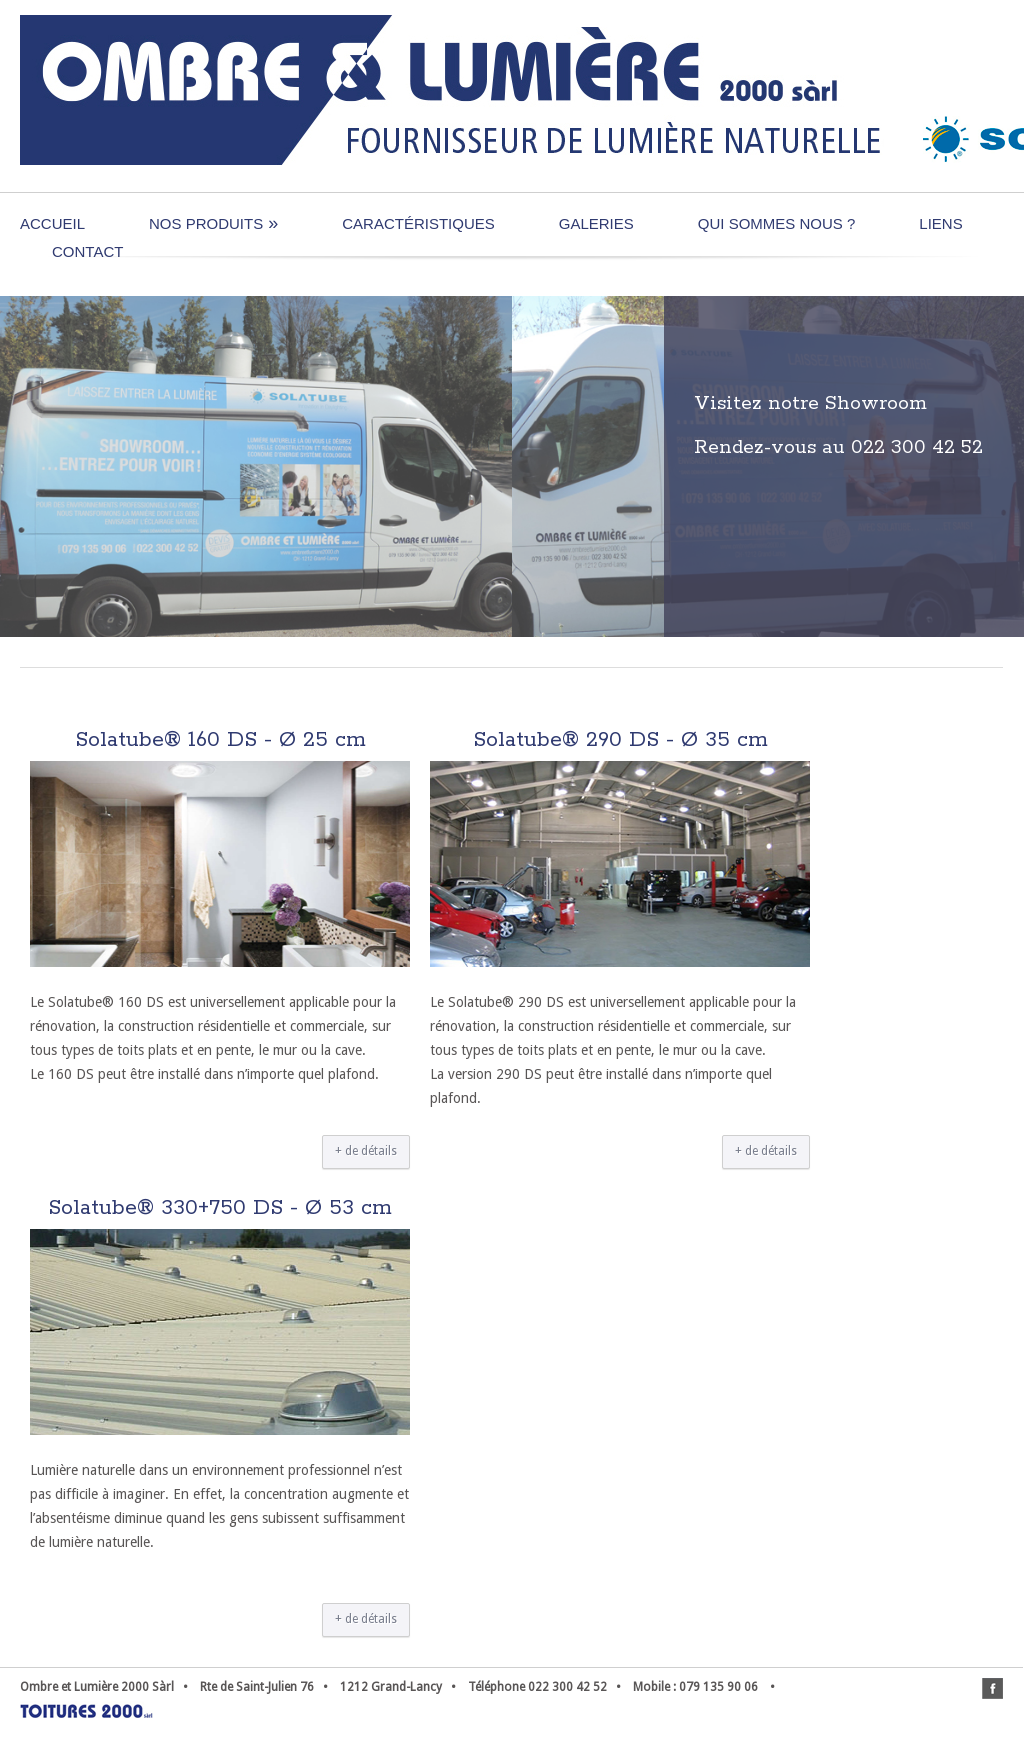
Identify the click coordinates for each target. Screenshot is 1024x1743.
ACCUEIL (52, 223)
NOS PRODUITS (213, 223)
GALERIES (596, 223)
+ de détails (366, 1151)
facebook (992, 1688)
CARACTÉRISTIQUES (418, 223)
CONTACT (87, 251)
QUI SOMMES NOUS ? (777, 223)
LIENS (940, 223)
